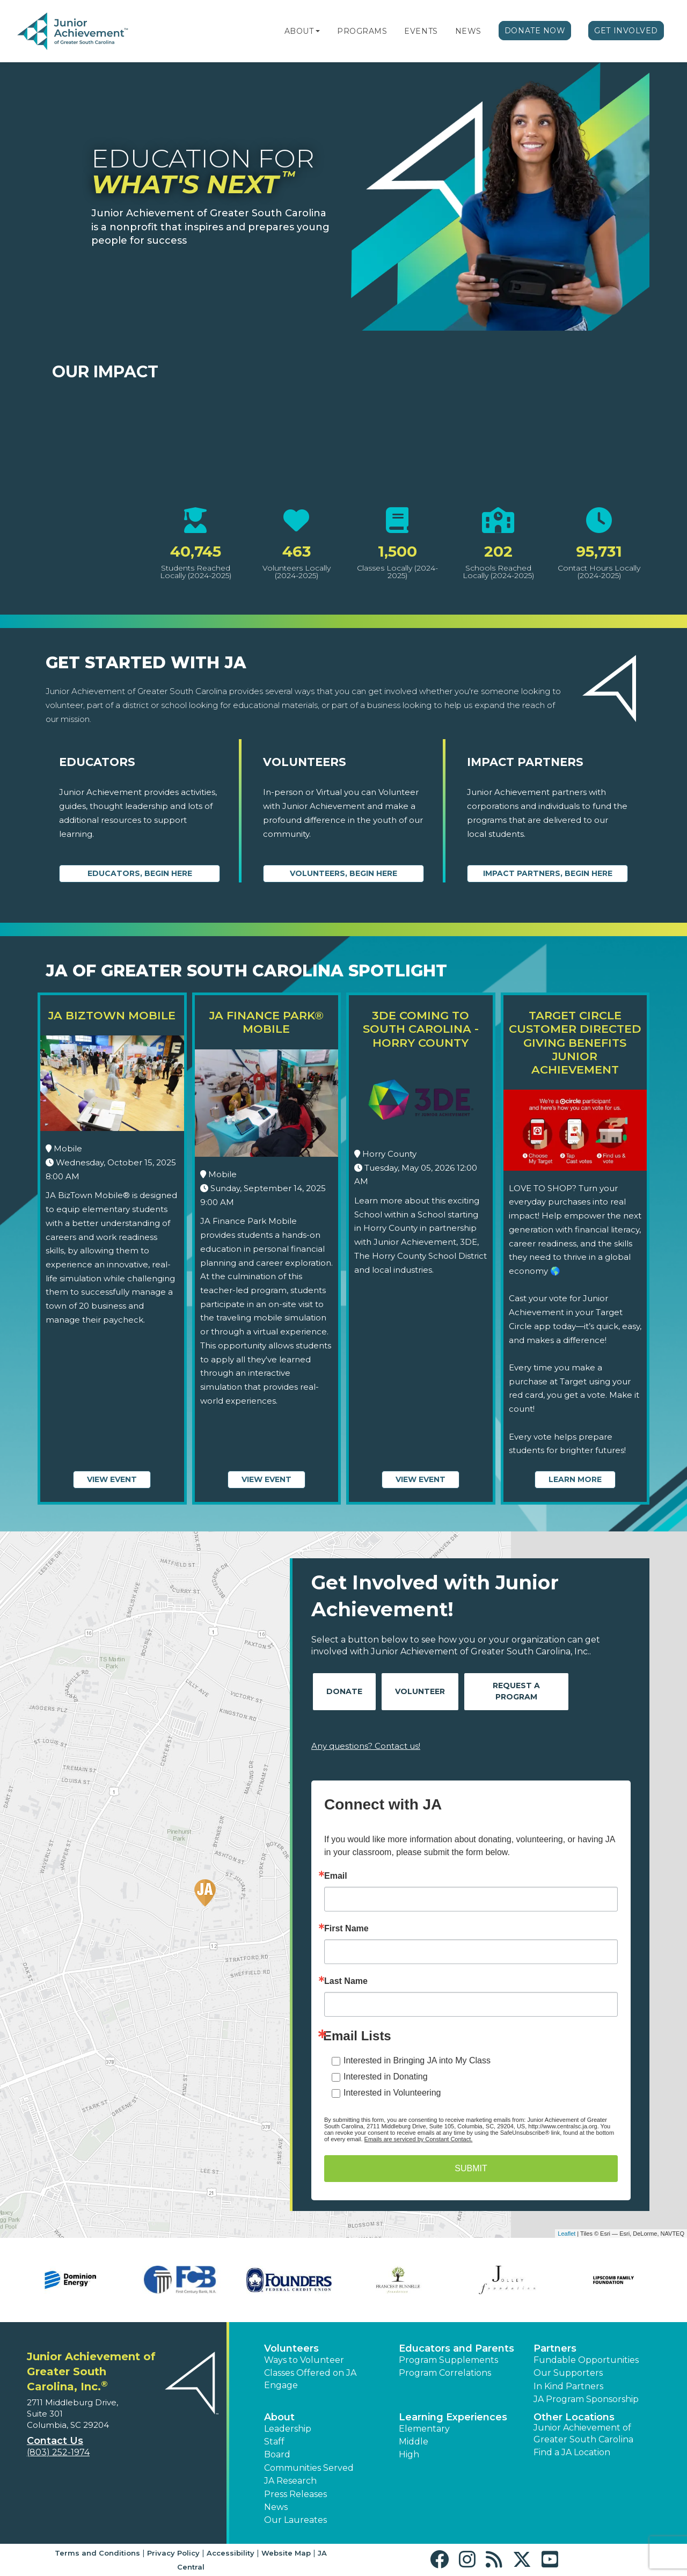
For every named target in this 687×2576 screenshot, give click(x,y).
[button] (318, 31)
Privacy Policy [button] (173, 2553)
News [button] (276, 2507)
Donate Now (535, 30)
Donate (344, 1691)
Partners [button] (554, 2348)
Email (335, 1876)
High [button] (409, 2454)
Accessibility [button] (230, 2553)
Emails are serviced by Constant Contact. (418, 2139)
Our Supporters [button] (568, 2373)
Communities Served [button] (309, 2468)
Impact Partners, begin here (547, 873)
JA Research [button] (290, 2481)
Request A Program (516, 1691)
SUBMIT (471, 2168)
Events (420, 31)
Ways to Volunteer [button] (304, 2360)
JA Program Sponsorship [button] (586, 2399)
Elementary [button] (424, 2429)
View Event (112, 1479)
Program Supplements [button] (448, 2360)
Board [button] (277, 2454)
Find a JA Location (571, 2452)
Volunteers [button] (291, 2348)
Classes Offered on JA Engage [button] (310, 2379)
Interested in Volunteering (392, 2092)
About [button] (279, 2417)
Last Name (346, 1981)
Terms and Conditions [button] (97, 2553)
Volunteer (420, 1691)
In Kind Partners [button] (568, 2386)
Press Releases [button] (295, 2494)
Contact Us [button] (55, 2441)
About (299, 31)
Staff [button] (274, 2441)
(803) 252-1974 (58, 2452)
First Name (346, 1928)
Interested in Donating (386, 2076)
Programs (362, 31)
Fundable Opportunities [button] (586, 2360)
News (468, 31)
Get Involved (626, 30)
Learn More (575, 1479)
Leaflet (566, 2233)
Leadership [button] (287, 2429)
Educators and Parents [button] (456, 2348)
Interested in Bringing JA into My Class (417, 2060)
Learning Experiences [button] (453, 2417)
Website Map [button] (286, 2553)
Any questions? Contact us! (365, 1746)
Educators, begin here (139, 873)
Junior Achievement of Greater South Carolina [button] (583, 2433)
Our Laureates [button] (295, 2520)
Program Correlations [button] (445, 2373)
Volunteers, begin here (343, 873)
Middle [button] (413, 2441)
